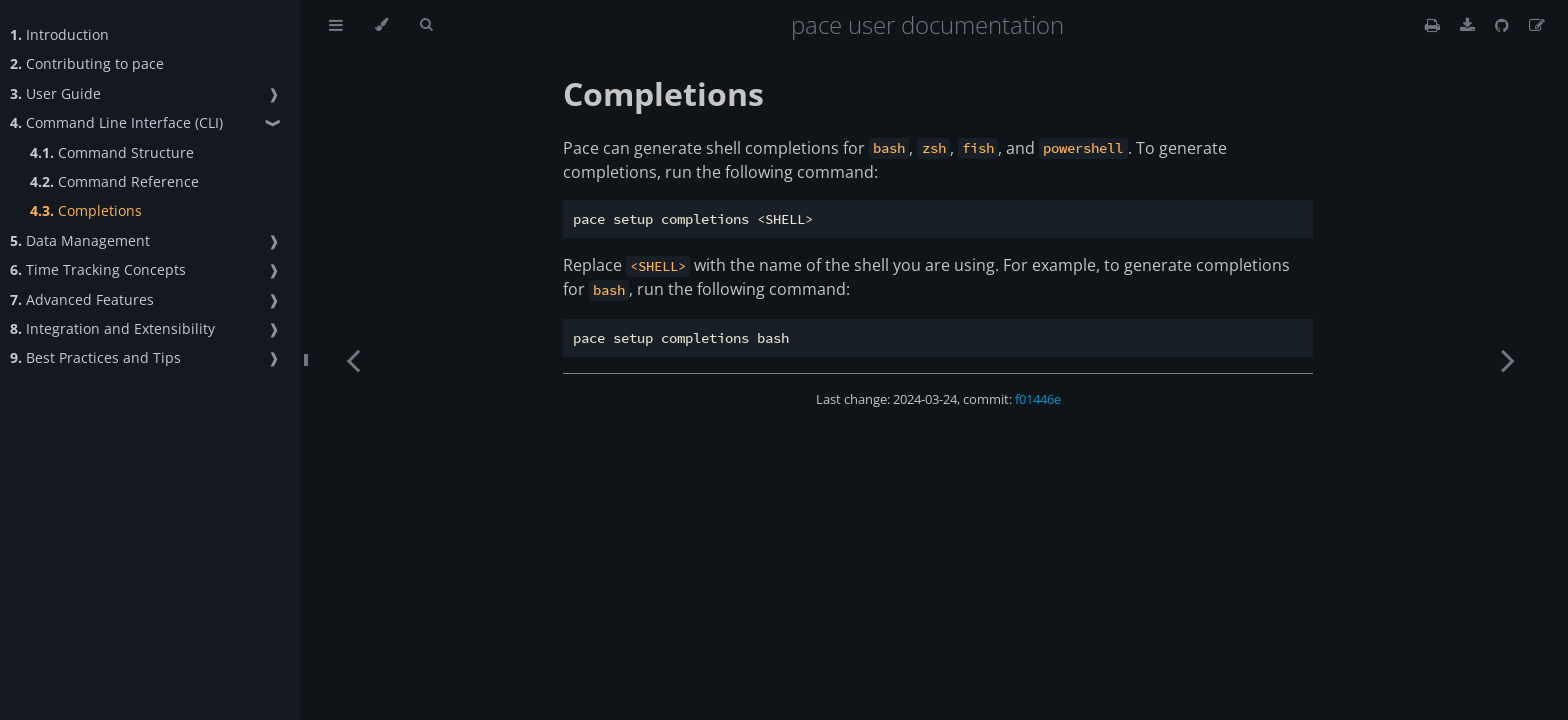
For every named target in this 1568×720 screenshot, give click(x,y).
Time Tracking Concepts (98, 269)
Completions (86, 210)
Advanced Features (82, 299)
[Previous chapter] (353, 360)
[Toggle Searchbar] (426, 25)
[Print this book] (1434, 25)
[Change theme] (381, 25)
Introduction (59, 34)
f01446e (1038, 399)
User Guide (55, 93)
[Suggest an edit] (1537, 25)
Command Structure (112, 152)
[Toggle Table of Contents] (336, 25)
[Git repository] (1504, 25)
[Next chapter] (1508, 360)
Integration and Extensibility (112, 328)
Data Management (80, 240)
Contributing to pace (87, 63)
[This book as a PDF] (1469, 25)
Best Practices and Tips (95, 357)
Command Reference (114, 181)
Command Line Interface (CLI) (116, 122)
